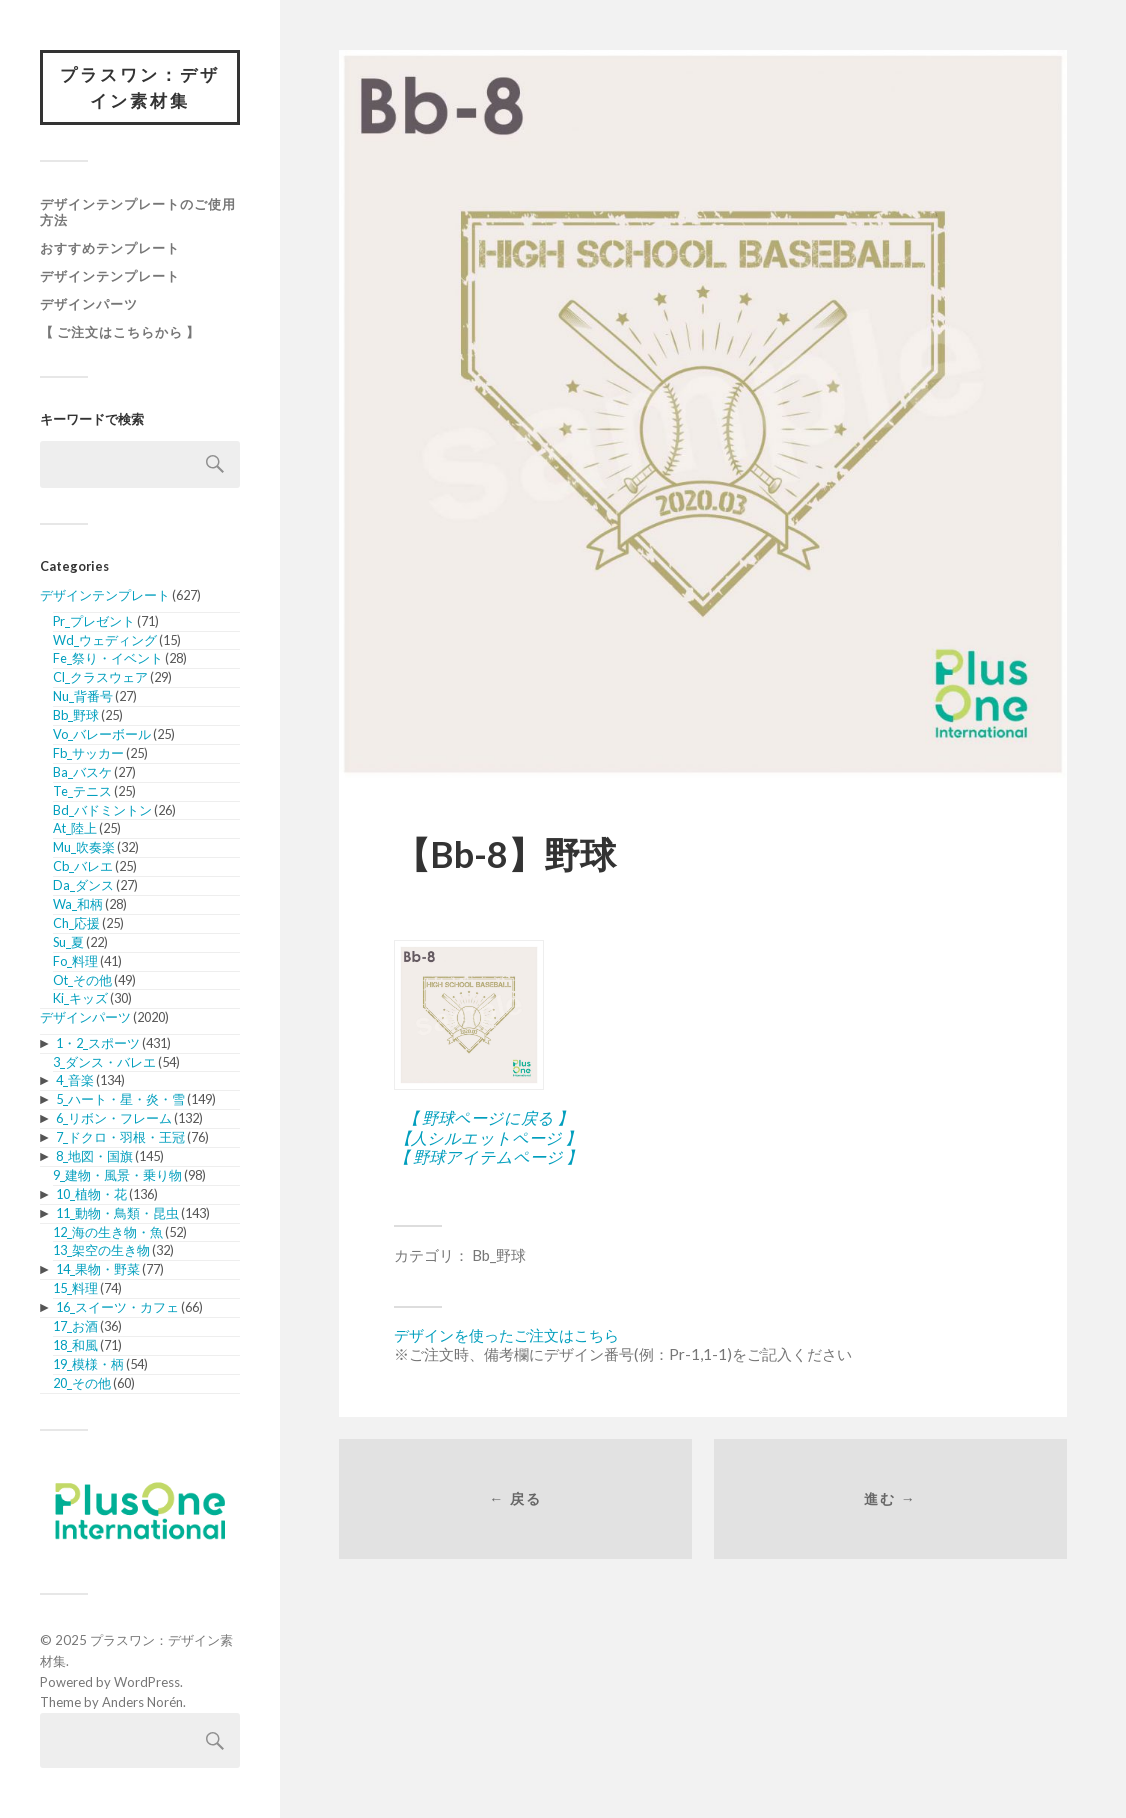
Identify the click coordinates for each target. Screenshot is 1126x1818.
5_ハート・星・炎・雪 (120, 1099)
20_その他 (82, 1383)
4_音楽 (75, 1080)
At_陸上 (75, 828)
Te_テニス (82, 791)
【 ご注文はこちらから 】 (120, 332)
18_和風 (75, 1345)
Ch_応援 (76, 923)
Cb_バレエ (83, 866)
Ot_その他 (82, 980)
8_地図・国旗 (94, 1156)
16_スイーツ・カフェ (117, 1307)
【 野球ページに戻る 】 (488, 1117)
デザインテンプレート (110, 276)
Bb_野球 (76, 715)
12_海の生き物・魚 (108, 1232)
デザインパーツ (89, 304)
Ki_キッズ (80, 998)
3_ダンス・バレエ (104, 1062)
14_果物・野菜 (98, 1269)
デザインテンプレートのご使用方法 (138, 212)
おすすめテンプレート (110, 248)
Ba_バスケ (82, 772)
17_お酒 (75, 1326)
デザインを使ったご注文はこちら (506, 1335)
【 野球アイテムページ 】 (488, 1156)
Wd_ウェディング (105, 640)
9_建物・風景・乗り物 (117, 1175)
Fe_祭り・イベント (108, 658)
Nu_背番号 (83, 696)
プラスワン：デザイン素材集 (140, 87)
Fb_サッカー (88, 753)
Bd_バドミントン (102, 810)
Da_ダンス (83, 885)
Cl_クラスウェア (100, 677)
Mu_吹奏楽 (84, 847)
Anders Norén (142, 1702)
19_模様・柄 (88, 1364)
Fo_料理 (75, 961)
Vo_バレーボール (102, 734)
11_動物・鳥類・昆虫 (117, 1213)
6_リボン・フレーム (114, 1118)
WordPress (147, 1682)
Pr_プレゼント (94, 621)
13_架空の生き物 (101, 1250)
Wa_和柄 (78, 904)
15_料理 (75, 1288)
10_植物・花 (91, 1194)
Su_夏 (68, 942)
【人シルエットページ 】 (488, 1137)
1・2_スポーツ (98, 1043)
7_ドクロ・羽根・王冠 (120, 1137)
